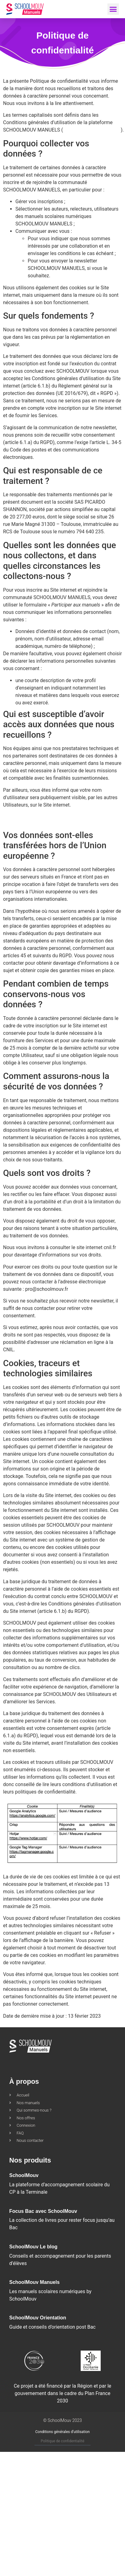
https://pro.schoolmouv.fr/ (92, 130)
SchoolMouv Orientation (37, 2317)
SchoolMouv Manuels (34, 2282)
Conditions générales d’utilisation (62, 2432)
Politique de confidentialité (62, 2441)
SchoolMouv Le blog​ (33, 2246)
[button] (113, 9)
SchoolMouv (23, 2175)
